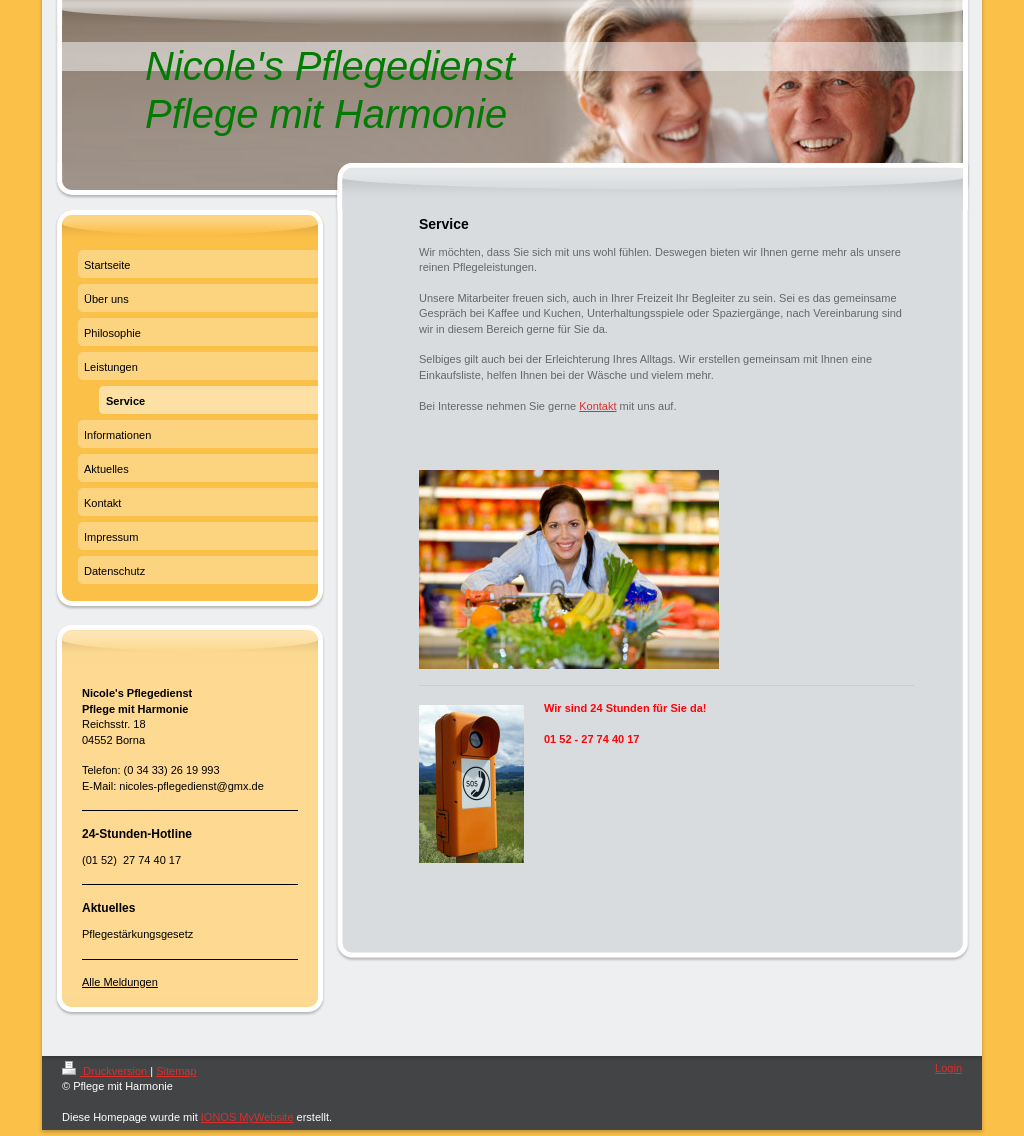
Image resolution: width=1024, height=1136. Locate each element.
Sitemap (176, 1071)
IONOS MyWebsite (247, 1117)
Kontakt (597, 406)
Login (948, 1068)
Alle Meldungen (120, 982)
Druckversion (106, 1071)
